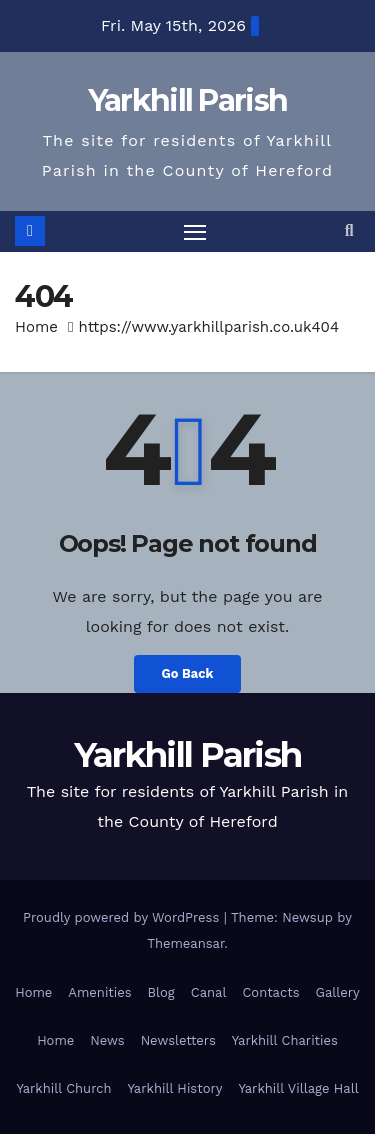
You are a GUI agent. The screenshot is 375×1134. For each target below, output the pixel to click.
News (107, 1040)
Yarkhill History (175, 1088)
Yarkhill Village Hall (298, 1088)
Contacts (270, 992)
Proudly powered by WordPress (123, 917)
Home (36, 327)
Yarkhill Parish (188, 100)
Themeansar (185, 943)
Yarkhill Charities (285, 1040)
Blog (161, 992)
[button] (349, 230)
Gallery (338, 992)
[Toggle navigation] (195, 232)
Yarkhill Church (63, 1088)
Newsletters (178, 1040)
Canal (209, 992)
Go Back (188, 673)
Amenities (99, 992)
